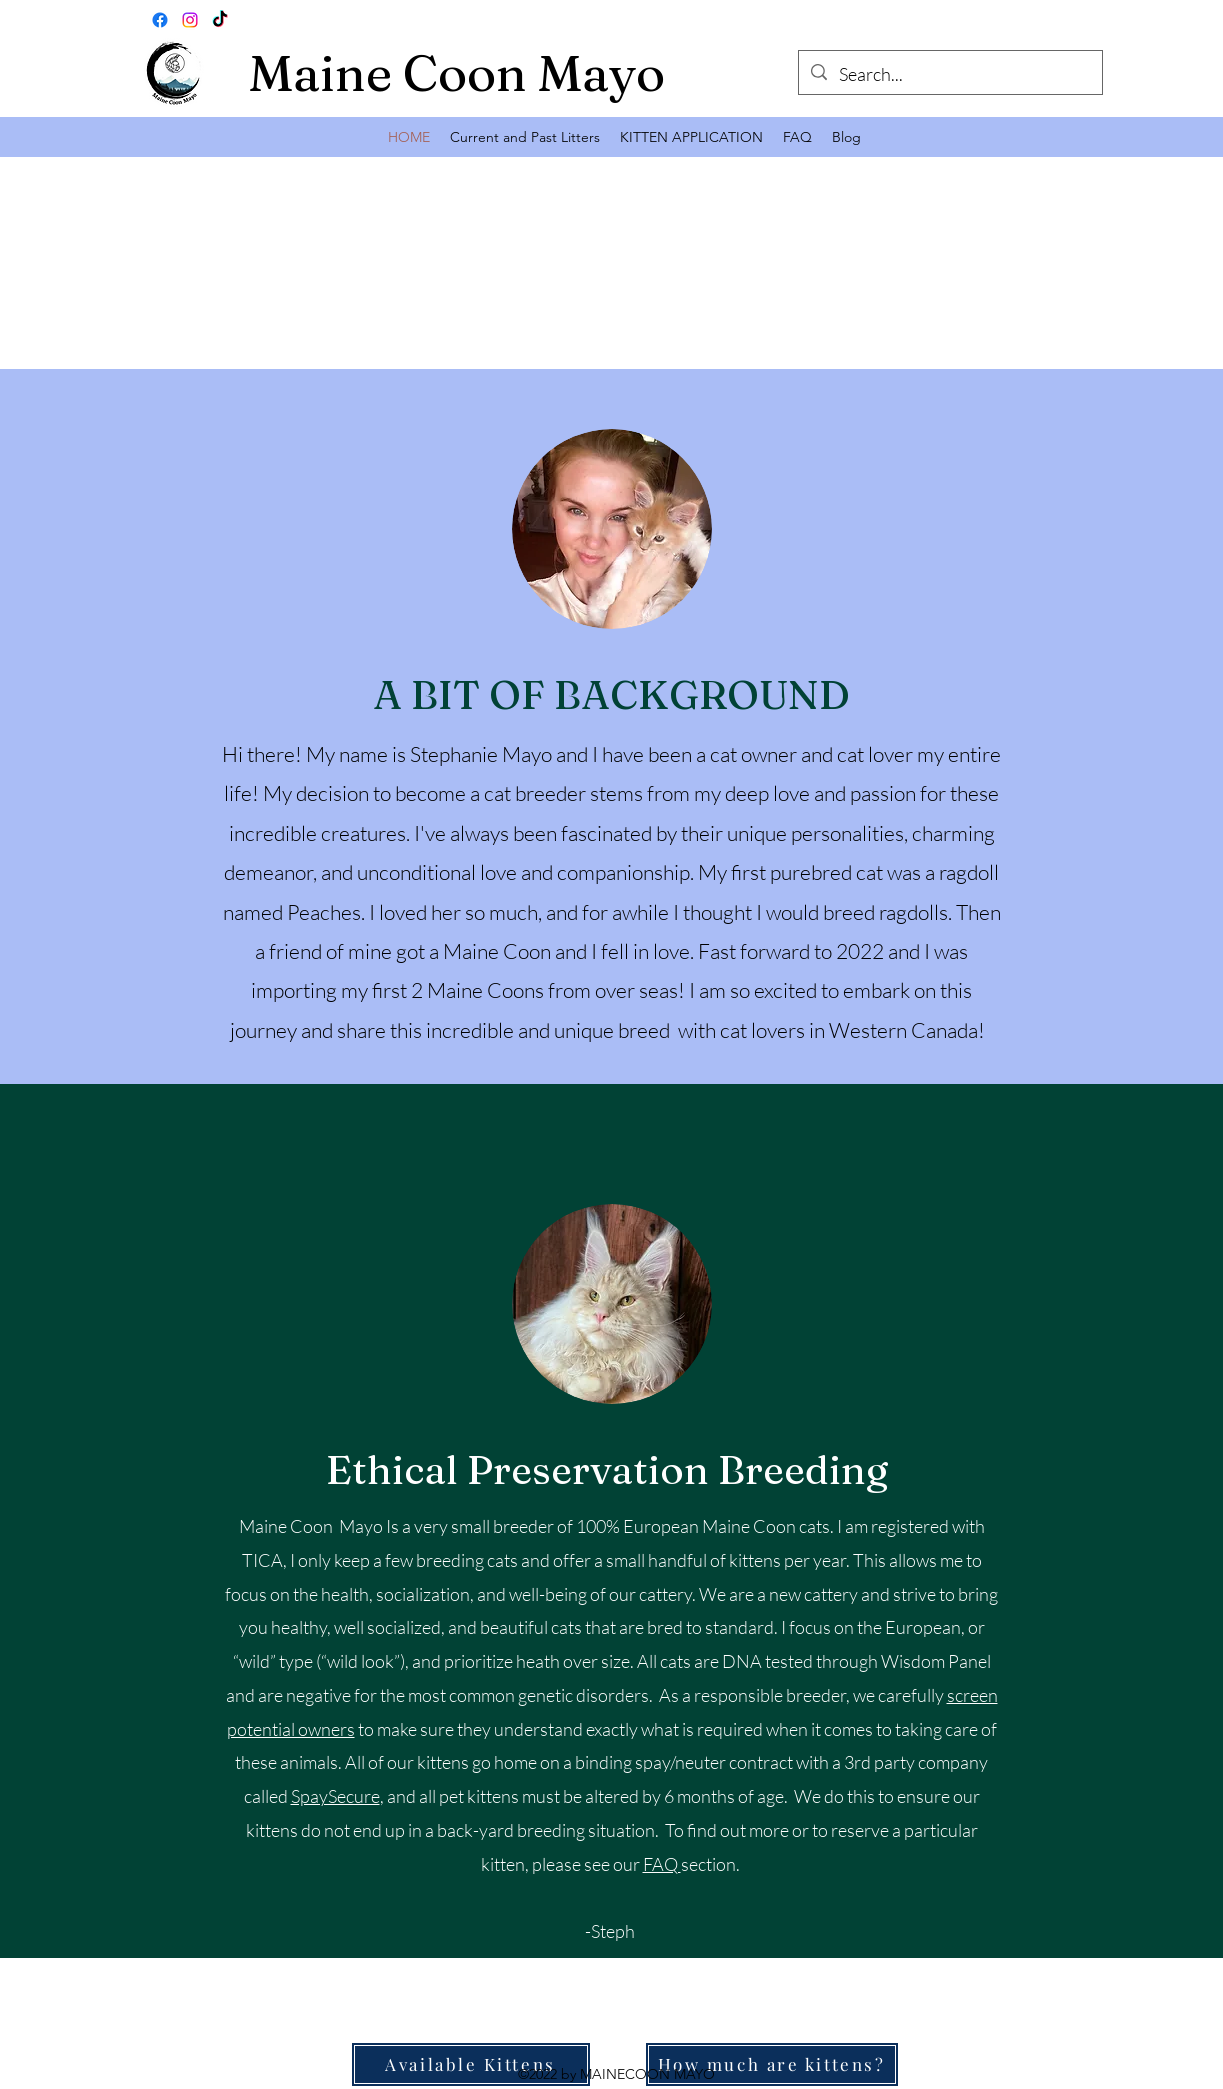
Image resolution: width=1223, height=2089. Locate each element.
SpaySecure (335, 1796)
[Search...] (949, 75)
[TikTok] (220, 20)
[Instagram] (190, 20)
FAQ (662, 1864)
